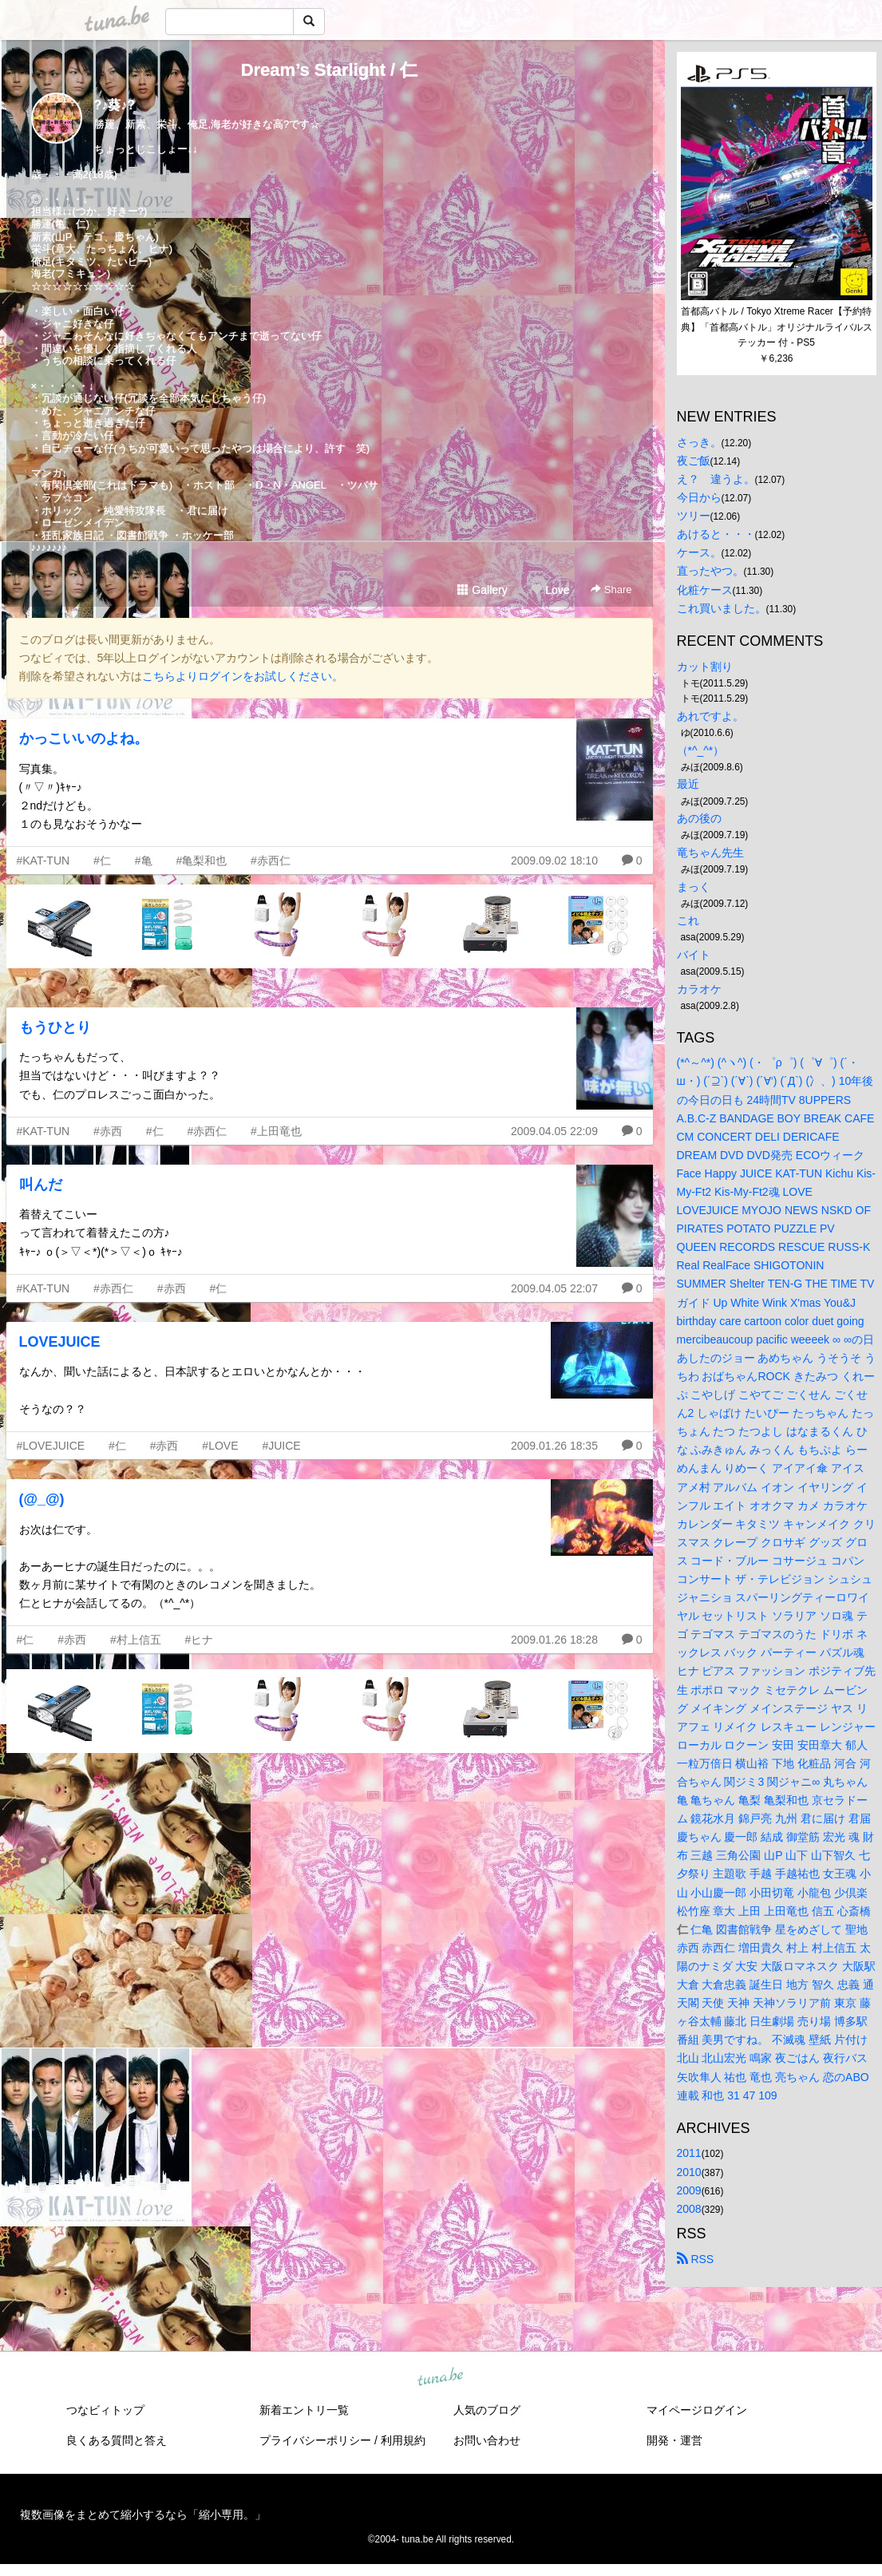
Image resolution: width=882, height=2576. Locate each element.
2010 (689, 2172)
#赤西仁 (271, 860)
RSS (695, 2259)
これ (688, 920)
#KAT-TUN (43, 860)
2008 (689, 2208)
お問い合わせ (486, 2440)
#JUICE (281, 1445)
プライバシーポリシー (315, 2440)
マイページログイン (697, 2410)
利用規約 (403, 2440)
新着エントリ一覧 (304, 2410)
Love (550, 590)
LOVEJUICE (60, 1342)
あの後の (699, 818)
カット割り (705, 666)
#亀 (143, 860)
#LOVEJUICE (51, 1445)
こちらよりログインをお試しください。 (242, 676)
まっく (693, 886)
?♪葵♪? (115, 105)
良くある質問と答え (116, 2440)
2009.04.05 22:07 (554, 1288)
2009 (689, 2190)
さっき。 (699, 442)
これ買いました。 (721, 608)
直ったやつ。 (710, 570)
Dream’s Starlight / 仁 (329, 70)
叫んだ (40, 1185)
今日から (699, 497)
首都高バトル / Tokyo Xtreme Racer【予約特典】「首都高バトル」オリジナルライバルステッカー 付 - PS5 (776, 327)
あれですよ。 (710, 716)
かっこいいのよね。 (83, 738)
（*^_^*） (701, 750)
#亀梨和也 (201, 860)
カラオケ (699, 989)
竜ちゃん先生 (710, 852)
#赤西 (107, 1131)
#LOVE (220, 1445)
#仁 (102, 860)
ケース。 (699, 552)
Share (611, 590)
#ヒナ (199, 1639)
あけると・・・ (716, 534)
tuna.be (440, 2377)
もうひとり (55, 1027)
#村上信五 (135, 1639)
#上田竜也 (276, 1131)
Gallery (482, 590)
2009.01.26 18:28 (554, 1639)
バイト (693, 954)
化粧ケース (705, 590)
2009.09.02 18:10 (554, 860)
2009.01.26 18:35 (554, 1445)
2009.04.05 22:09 (554, 1131)
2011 (689, 2153)
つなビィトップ (105, 2410)
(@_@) (42, 1499)
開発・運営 (674, 2440)
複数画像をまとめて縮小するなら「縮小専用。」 (143, 2514)
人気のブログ (486, 2410)
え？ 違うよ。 (716, 479)
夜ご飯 (693, 460)
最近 (688, 784)
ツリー (693, 515)
